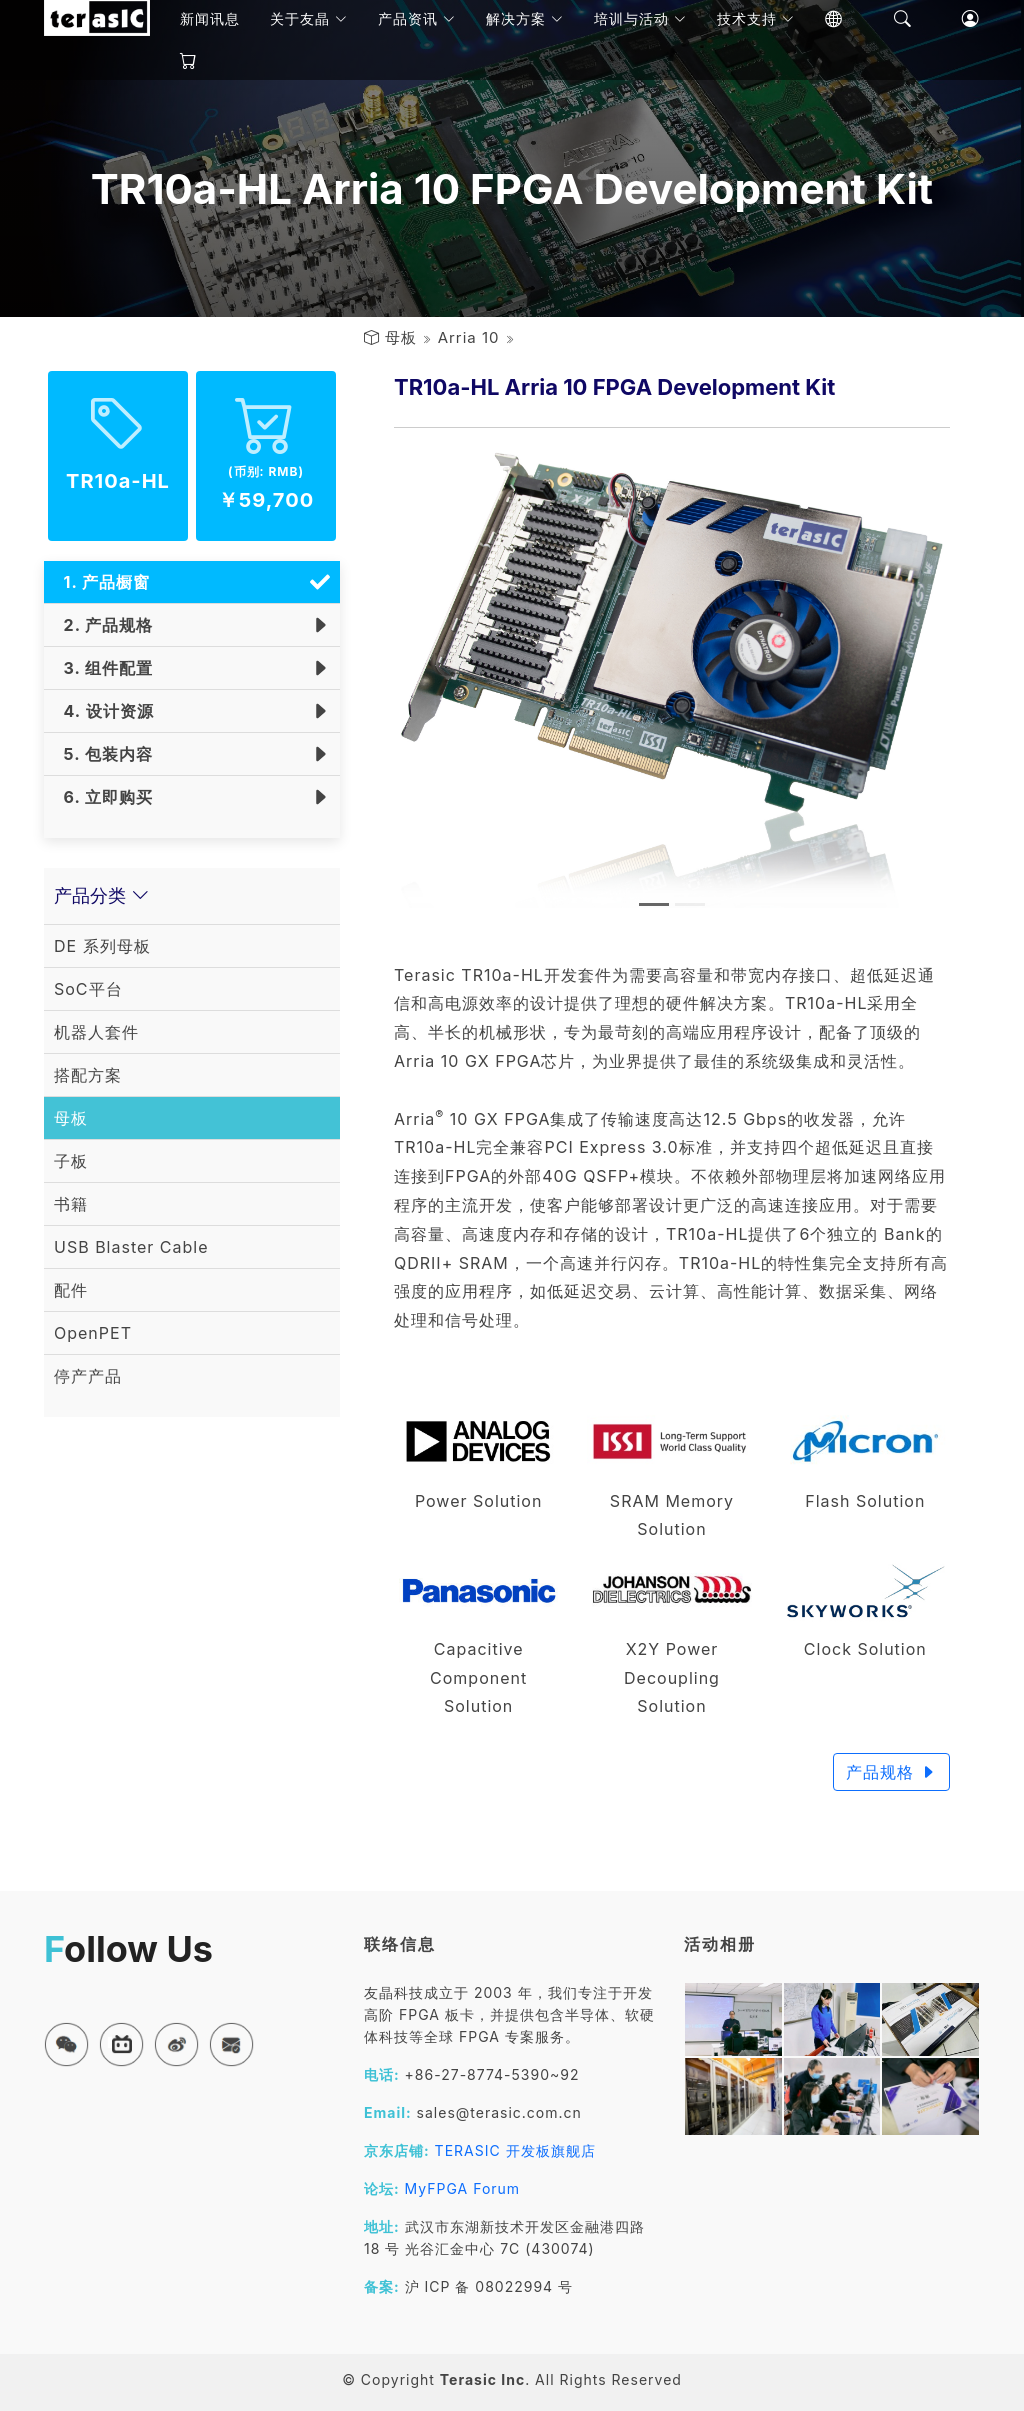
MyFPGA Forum (463, 2188)
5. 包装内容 (103, 754)
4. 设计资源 (104, 711)
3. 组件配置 (103, 668)
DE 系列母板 (102, 946)
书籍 (71, 1204)
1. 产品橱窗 (102, 582)
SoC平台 (88, 989)
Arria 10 (469, 337)
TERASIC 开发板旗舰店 (515, 2150)
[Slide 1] (654, 904)
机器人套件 (96, 1032)
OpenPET (93, 1333)
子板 (71, 1161)
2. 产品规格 (103, 625)
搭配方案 (88, 1075)
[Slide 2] (690, 904)
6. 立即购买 (103, 797)
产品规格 (891, 1772)
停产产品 (88, 1376)
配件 (71, 1290)
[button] (66, 2044)
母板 (401, 337)
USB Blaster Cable (131, 1247)
